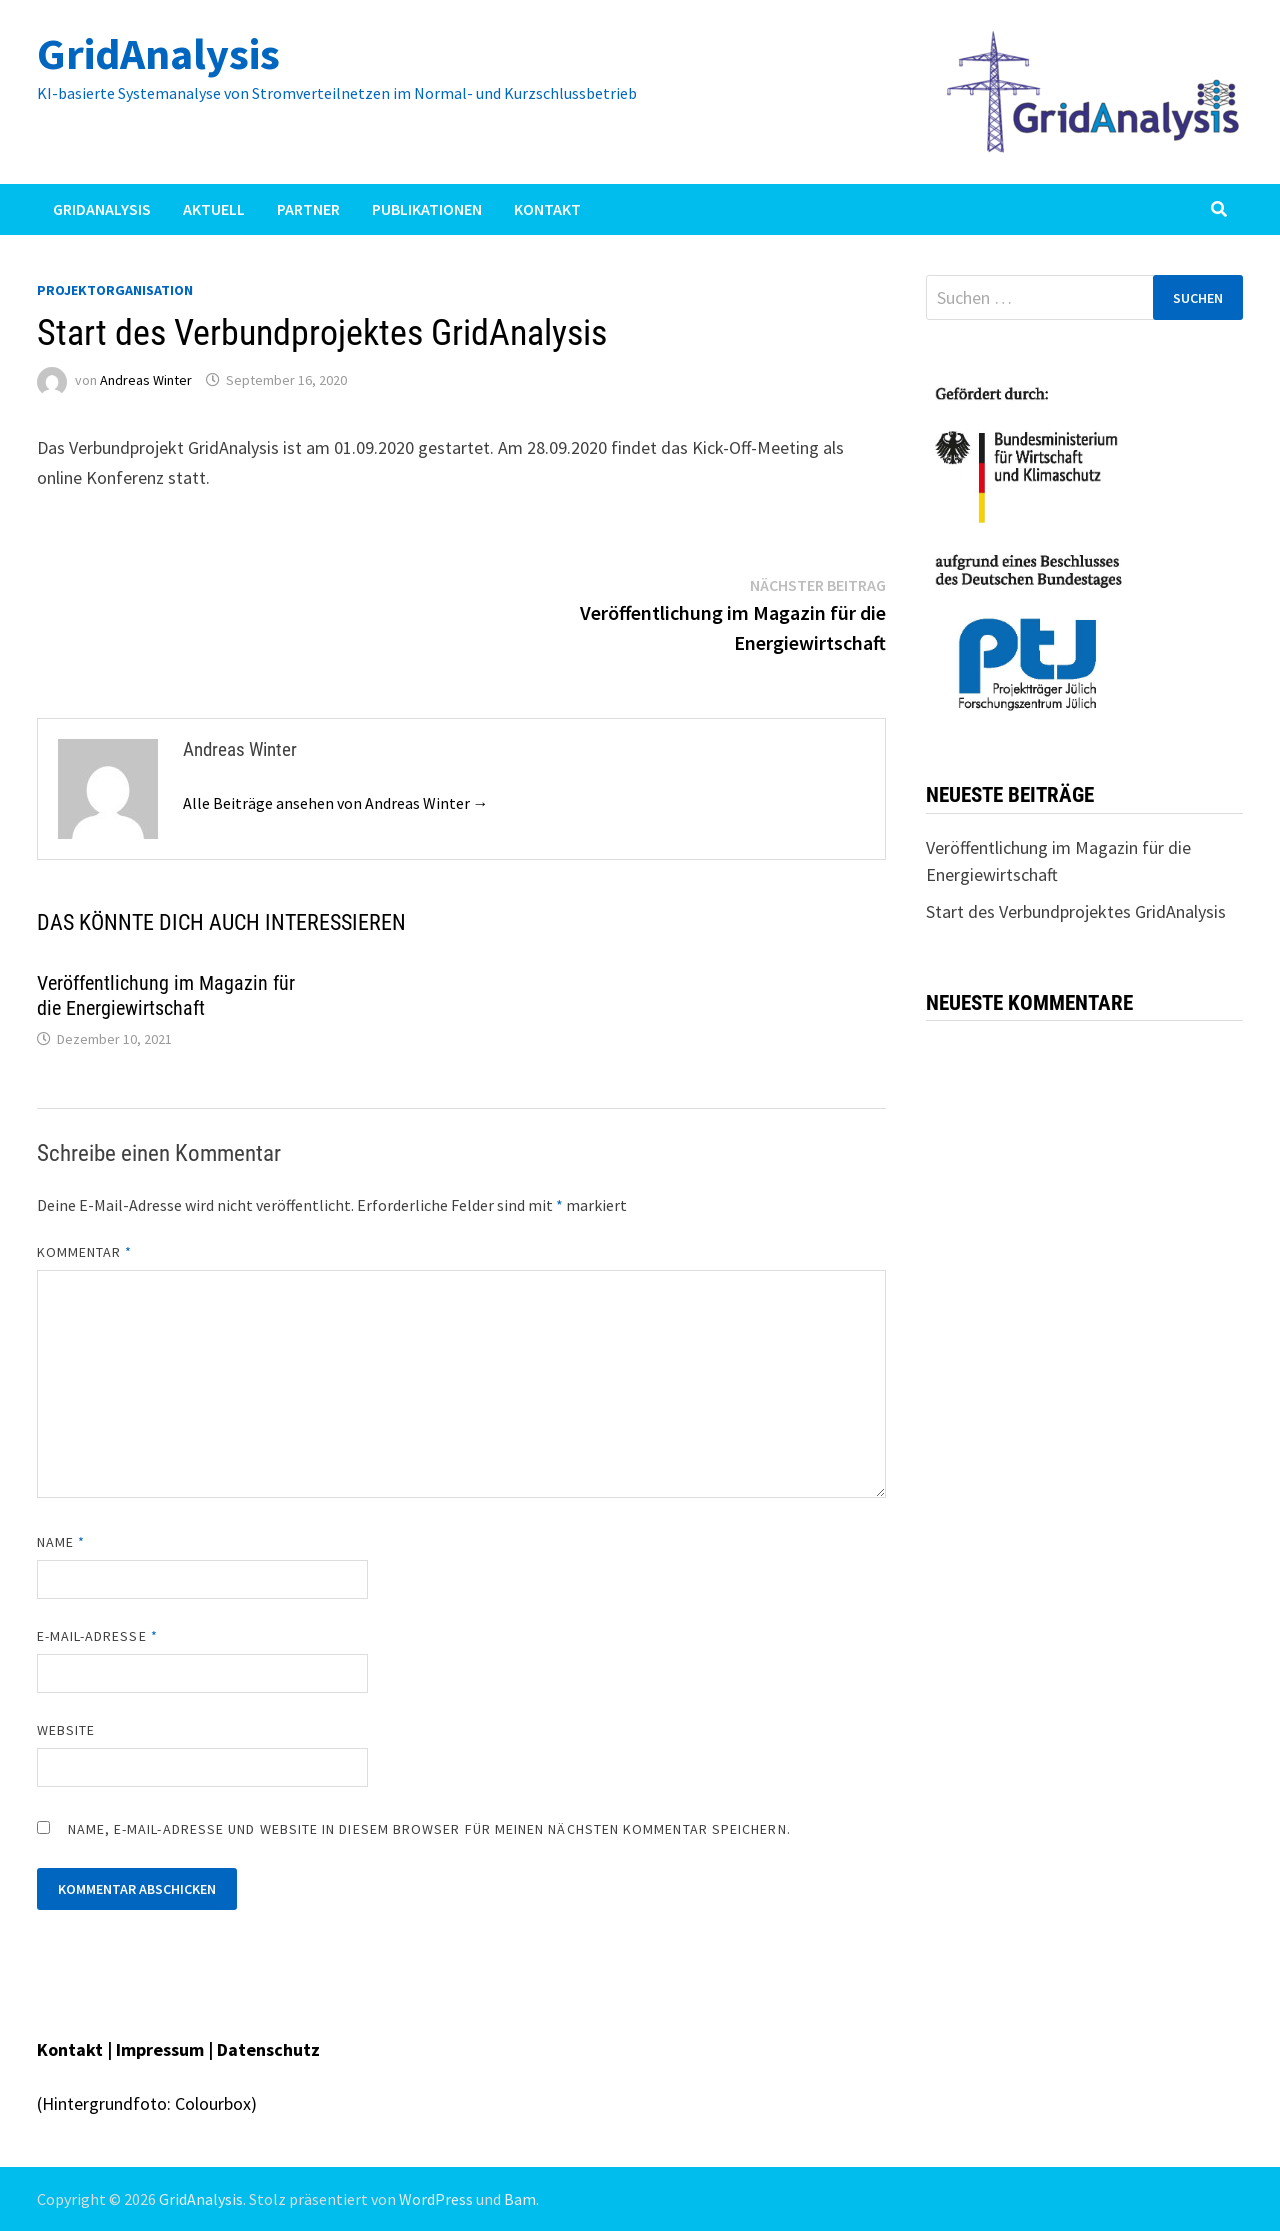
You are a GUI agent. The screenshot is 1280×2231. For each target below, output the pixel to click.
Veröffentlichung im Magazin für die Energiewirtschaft (166, 995)
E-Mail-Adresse (97, 1636)
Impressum (162, 2049)
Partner (308, 209)
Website (66, 1730)
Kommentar (85, 1252)
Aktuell (214, 209)
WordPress (436, 2199)
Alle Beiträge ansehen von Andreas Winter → (336, 803)
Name (61, 1542)
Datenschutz (268, 2049)
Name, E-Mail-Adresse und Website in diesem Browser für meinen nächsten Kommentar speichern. (429, 1829)
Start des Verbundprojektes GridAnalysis (1076, 911)
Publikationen (427, 209)
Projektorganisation (115, 290)
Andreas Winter (146, 380)
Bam (520, 2199)
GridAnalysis (158, 53)
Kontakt (547, 209)
